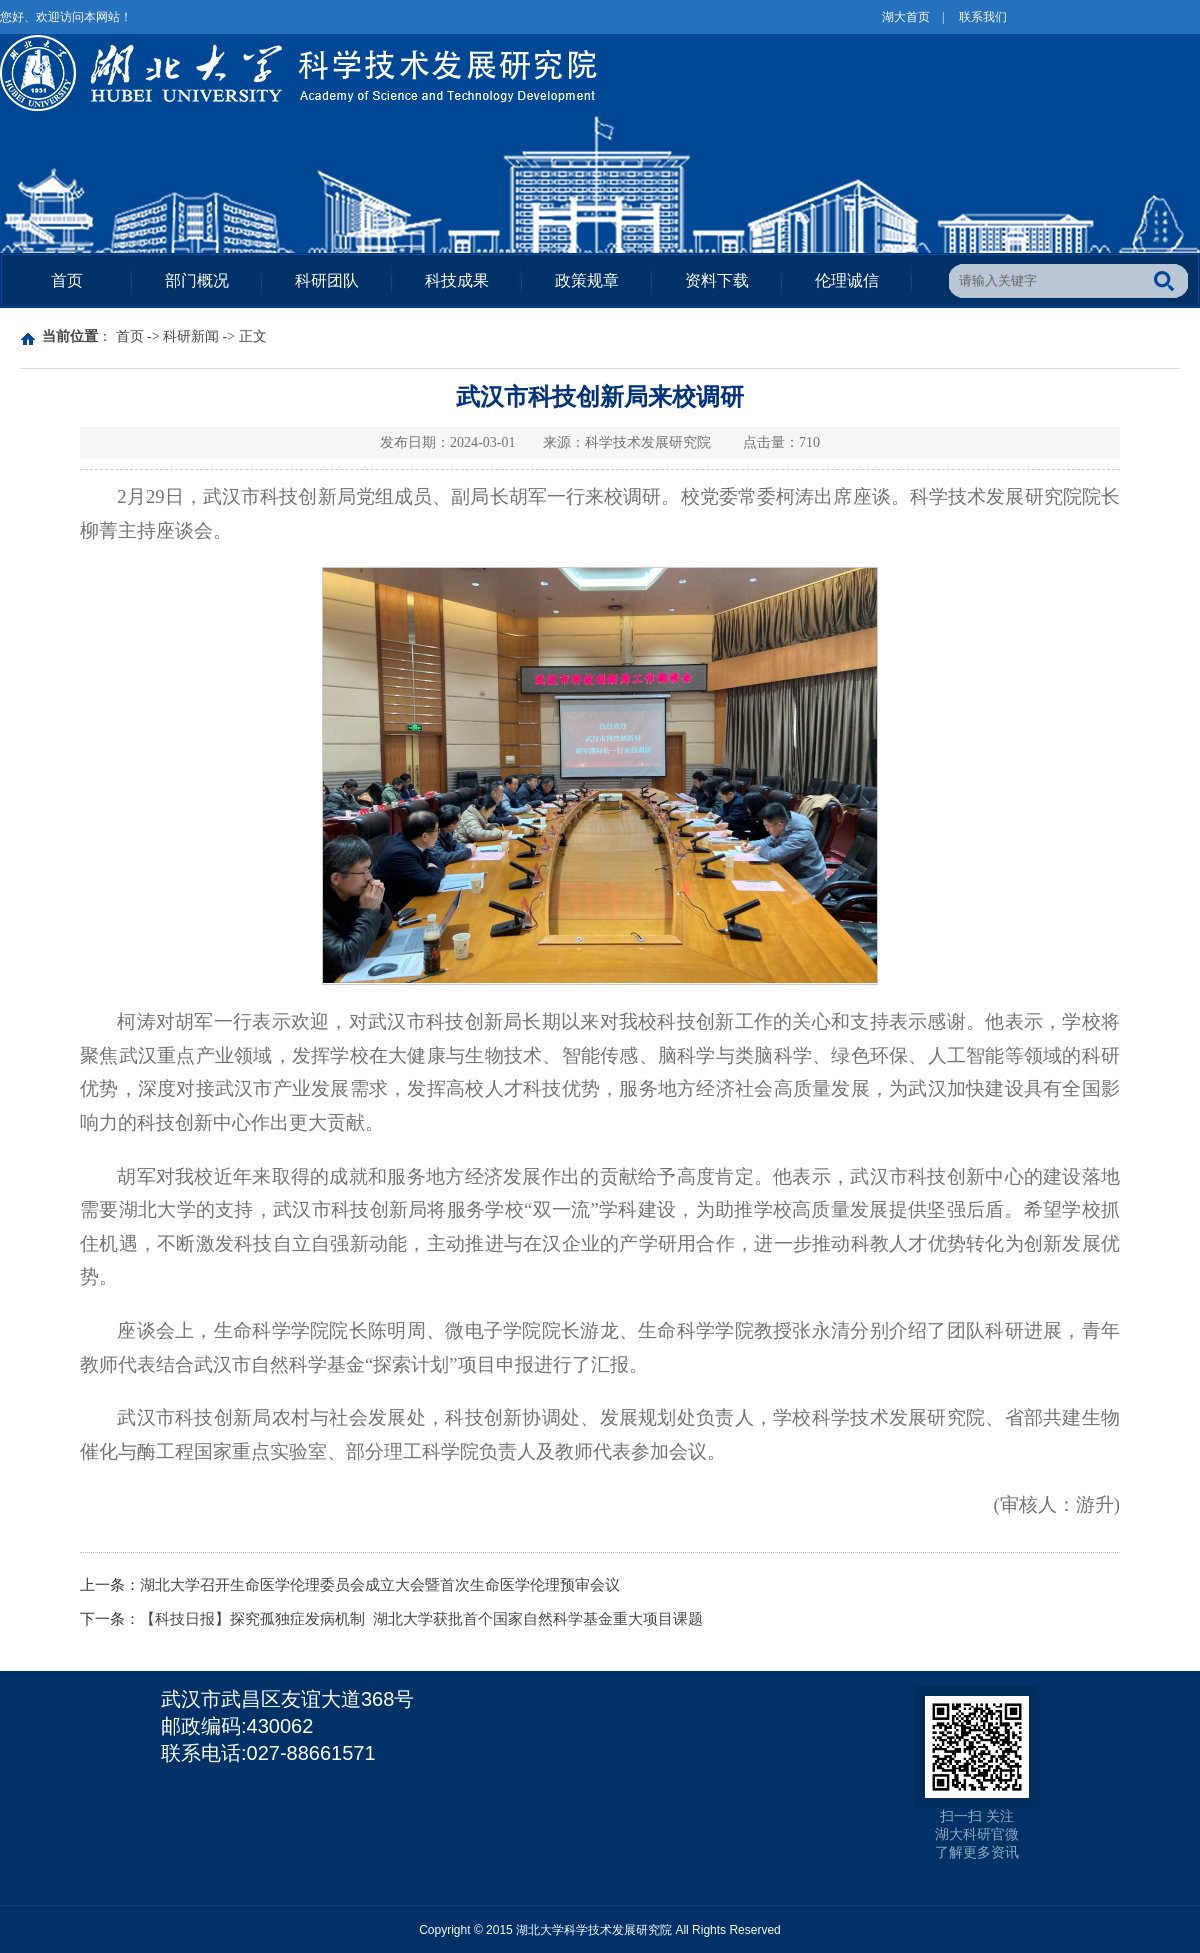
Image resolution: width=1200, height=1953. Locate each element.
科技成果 (457, 280)
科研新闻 (191, 336)
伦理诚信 (847, 280)
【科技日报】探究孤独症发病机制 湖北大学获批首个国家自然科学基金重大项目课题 (421, 1619)
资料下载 (717, 280)
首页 (67, 280)
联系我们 (983, 17)
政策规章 (587, 280)
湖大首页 (906, 17)
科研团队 (327, 280)
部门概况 (197, 280)
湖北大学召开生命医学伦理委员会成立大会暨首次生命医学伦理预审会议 (380, 1585)
